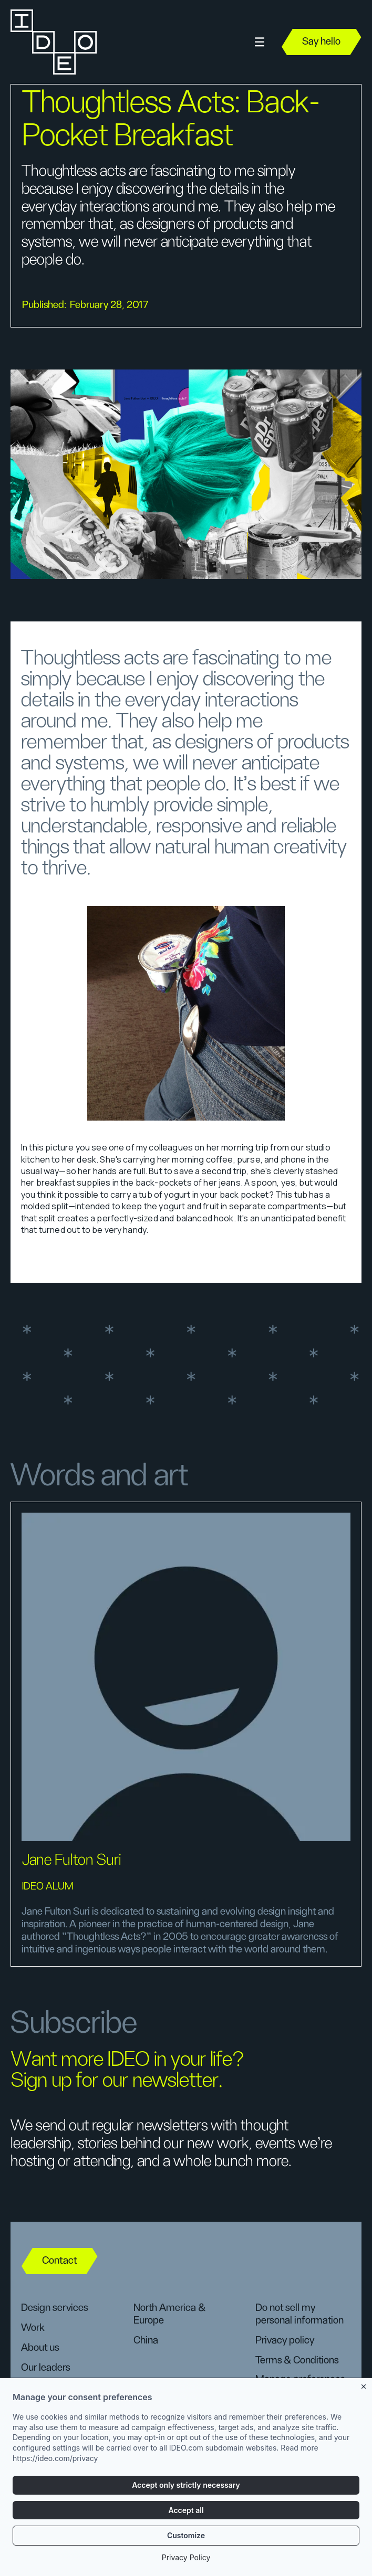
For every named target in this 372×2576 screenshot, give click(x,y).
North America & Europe (169, 2314)
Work (33, 2327)
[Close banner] (364, 2386)
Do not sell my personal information (299, 2314)
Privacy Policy (186, 2558)
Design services (54, 2308)
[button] (259, 42)
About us (40, 2347)
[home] (53, 42)
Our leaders (45, 2367)
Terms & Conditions (296, 2360)
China (145, 2340)
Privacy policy (284, 2340)
